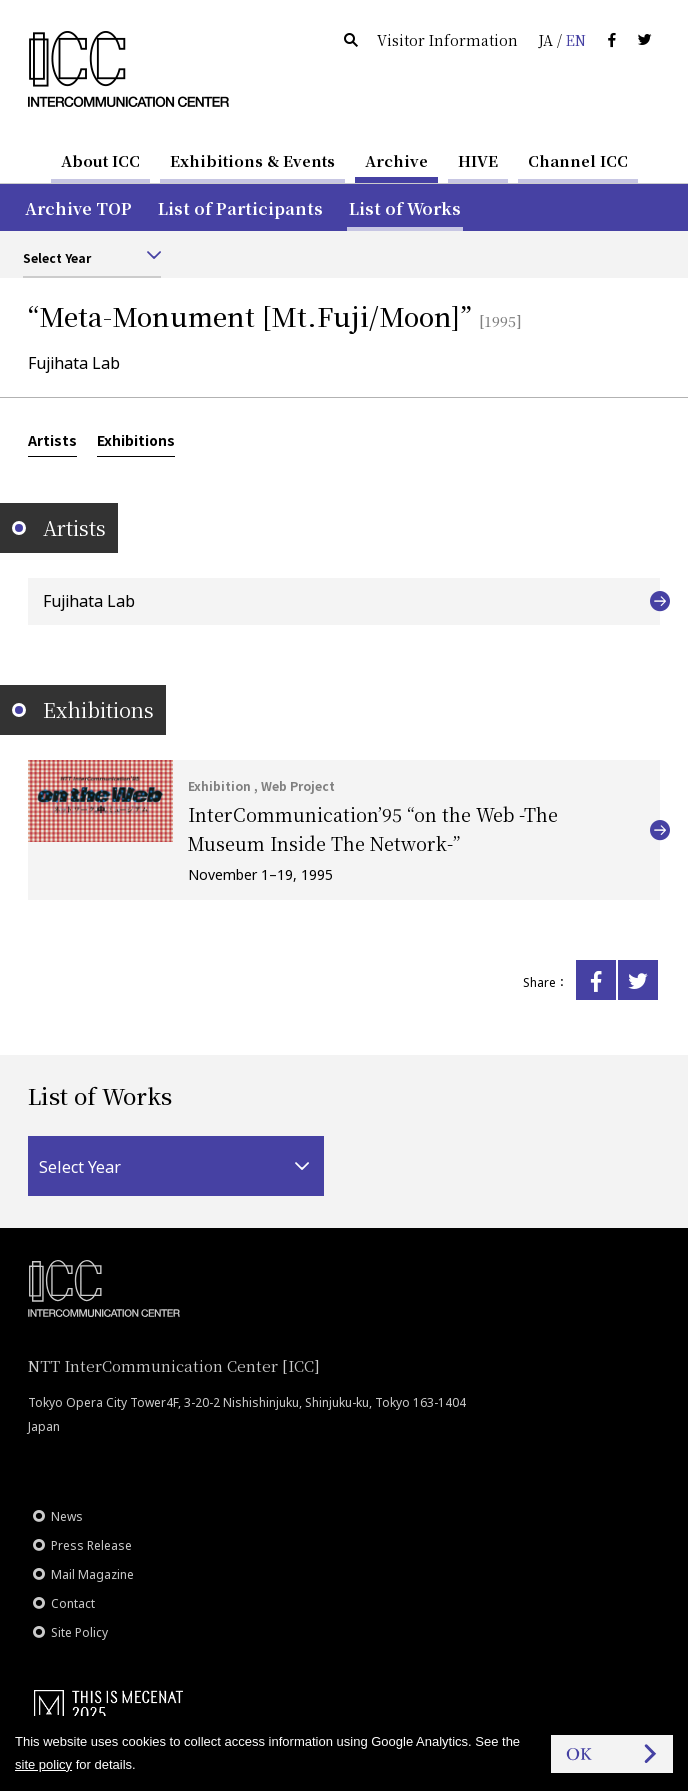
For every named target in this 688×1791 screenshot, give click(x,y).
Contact (73, 1603)
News (67, 1516)
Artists (52, 440)
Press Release (91, 1545)
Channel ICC (578, 160)
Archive (396, 160)
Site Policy (79, 1632)
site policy (43, 1764)
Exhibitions (136, 440)
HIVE (478, 160)
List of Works (405, 208)
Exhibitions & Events (252, 160)
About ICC (100, 160)
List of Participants (240, 208)
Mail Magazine (92, 1574)
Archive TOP (78, 208)
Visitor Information (447, 40)
